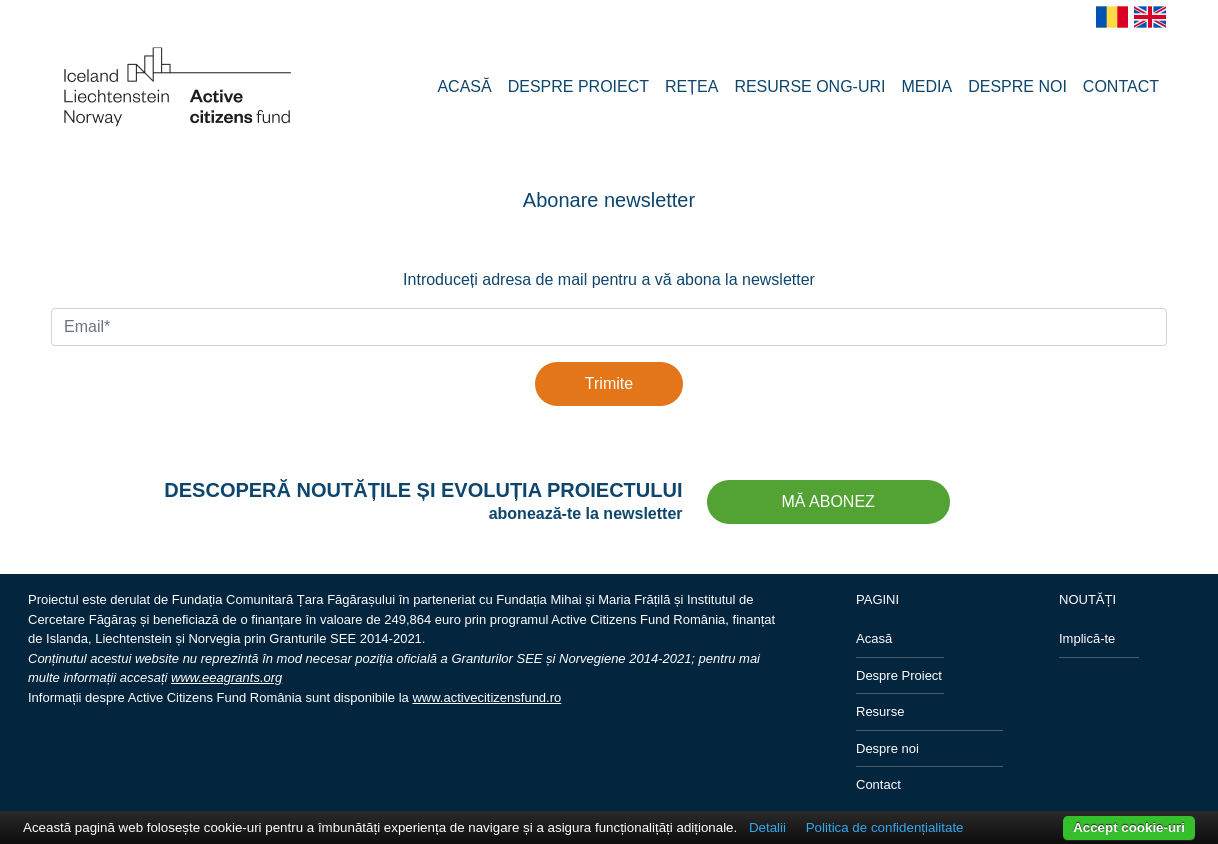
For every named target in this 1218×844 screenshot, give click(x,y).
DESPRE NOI (1017, 86)
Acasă (874, 638)
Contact (878, 784)
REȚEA (691, 86)
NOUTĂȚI (1087, 599)
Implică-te (1087, 638)
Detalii (767, 827)
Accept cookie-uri (1129, 827)
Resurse (880, 711)
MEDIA (927, 86)
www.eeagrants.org (226, 677)
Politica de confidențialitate (885, 827)
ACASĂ (464, 86)
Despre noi (887, 748)
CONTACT (1121, 86)
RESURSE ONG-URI (809, 86)
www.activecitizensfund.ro (486, 697)
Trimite (609, 383)
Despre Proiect (899, 675)
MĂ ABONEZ (828, 501)
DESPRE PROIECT (578, 86)
